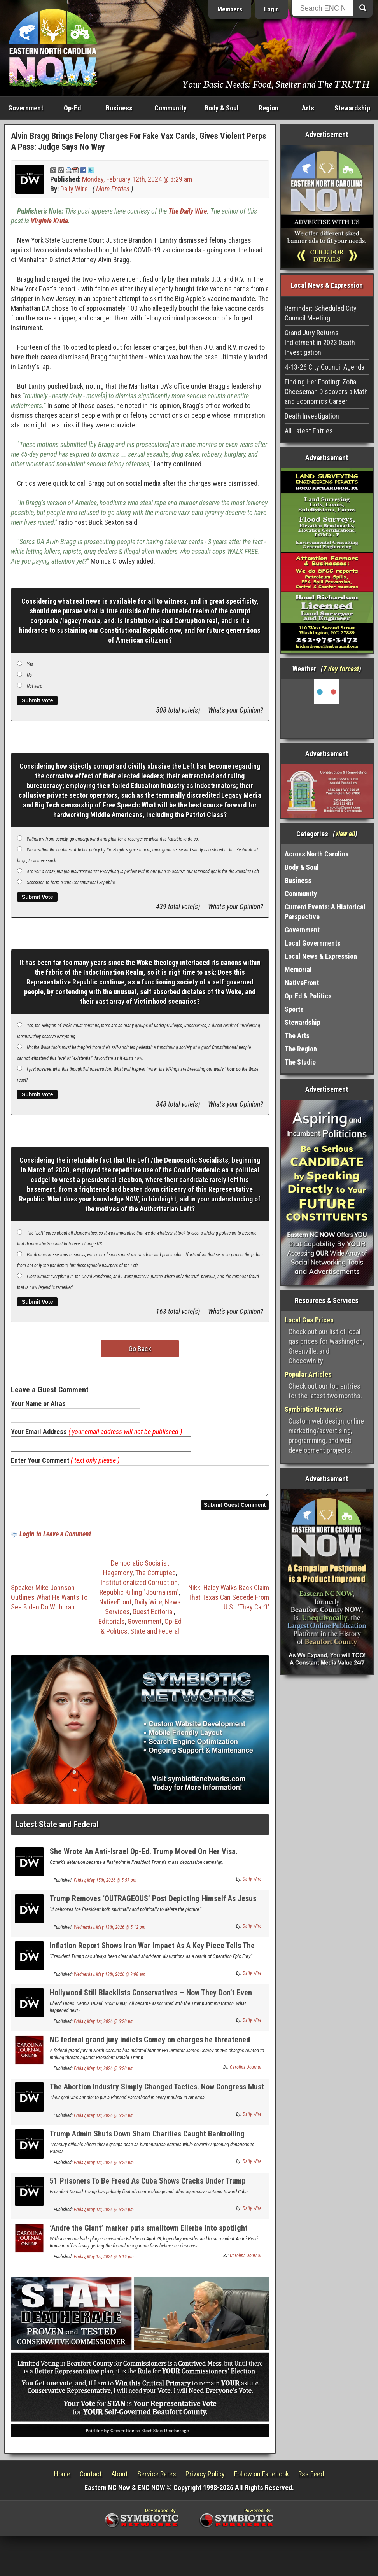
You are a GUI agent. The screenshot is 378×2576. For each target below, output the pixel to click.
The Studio (300, 1062)
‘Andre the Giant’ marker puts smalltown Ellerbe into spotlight (149, 2232)
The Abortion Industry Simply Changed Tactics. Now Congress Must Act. (157, 2096)
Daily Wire (74, 189)
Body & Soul (222, 108)
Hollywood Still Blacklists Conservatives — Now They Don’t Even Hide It (151, 2002)
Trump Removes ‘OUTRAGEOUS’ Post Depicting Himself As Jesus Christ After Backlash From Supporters (153, 1907)
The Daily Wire (187, 211)
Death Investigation (312, 416)
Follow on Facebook (261, 2478)
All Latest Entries (309, 431)
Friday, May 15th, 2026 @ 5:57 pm (105, 1885)
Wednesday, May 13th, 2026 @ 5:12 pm (109, 1932)
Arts (308, 108)
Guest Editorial (153, 1616)
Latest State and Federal (57, 1829)
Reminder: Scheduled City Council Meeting (321, 313)
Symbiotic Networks (313, 1409)
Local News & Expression (321, 956)
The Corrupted (155, 1577)
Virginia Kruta (49, 221)
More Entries (113, 189)
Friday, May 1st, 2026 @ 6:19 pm (104, 2261)
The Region (301, 1049)
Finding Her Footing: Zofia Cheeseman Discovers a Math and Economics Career (326, 391)
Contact (91, 2478)
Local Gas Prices (309, 1320)
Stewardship (352, 108)
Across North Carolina (317, 854)
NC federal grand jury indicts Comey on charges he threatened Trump (150, 2049)
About (119, 2478)
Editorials (111, 1626)
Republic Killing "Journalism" (139, 1597)
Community (170, 108)
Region (268, 108)
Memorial (298, 969)
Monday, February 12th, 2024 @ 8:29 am (137, 179)
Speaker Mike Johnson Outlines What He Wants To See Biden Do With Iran (49, 1602)
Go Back (140, 1349)
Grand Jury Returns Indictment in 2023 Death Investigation (320, 342)
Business (119, 108)
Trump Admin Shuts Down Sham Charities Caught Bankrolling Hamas (147, 2143)
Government (25, 108)
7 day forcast (341, 669)
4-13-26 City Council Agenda (324, 367)
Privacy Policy (205, 2478)
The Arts (297, 1035)
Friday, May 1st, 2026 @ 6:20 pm (104, 2026)
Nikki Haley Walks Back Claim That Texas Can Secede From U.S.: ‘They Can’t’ (228, 1602)
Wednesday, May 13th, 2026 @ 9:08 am (109, 1979)
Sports (294, 1009)
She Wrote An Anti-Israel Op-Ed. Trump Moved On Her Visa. (144, 1856)
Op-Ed (72, 108)
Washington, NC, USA (327, 708)
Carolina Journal (245, 2072)
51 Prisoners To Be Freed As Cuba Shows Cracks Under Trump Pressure (148, 2190)
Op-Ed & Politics (308, 996)
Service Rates (156, 2478)
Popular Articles (308, 1374)
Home (62, 2478)
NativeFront (115, 1606)
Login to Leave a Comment (55, 1538)
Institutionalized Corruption (139, 1587)
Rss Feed (311, 2478)
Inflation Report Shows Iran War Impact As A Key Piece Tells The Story (152, 1955)
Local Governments (313, 943)
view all (345, 834)
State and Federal (154, 1636)
